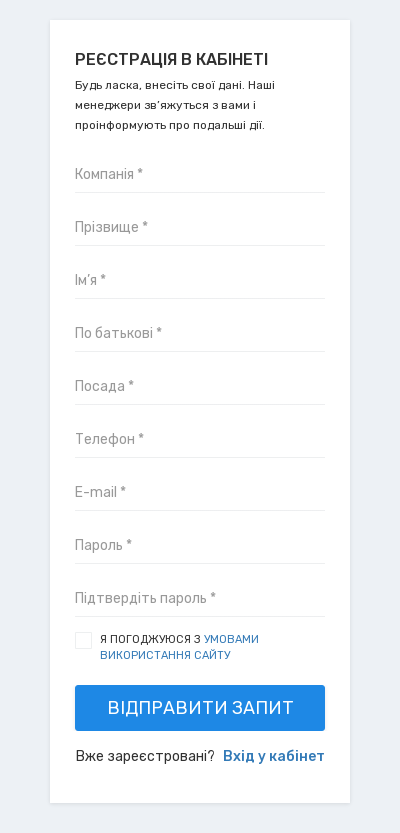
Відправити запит (200, 708)
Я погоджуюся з (179, 647)
